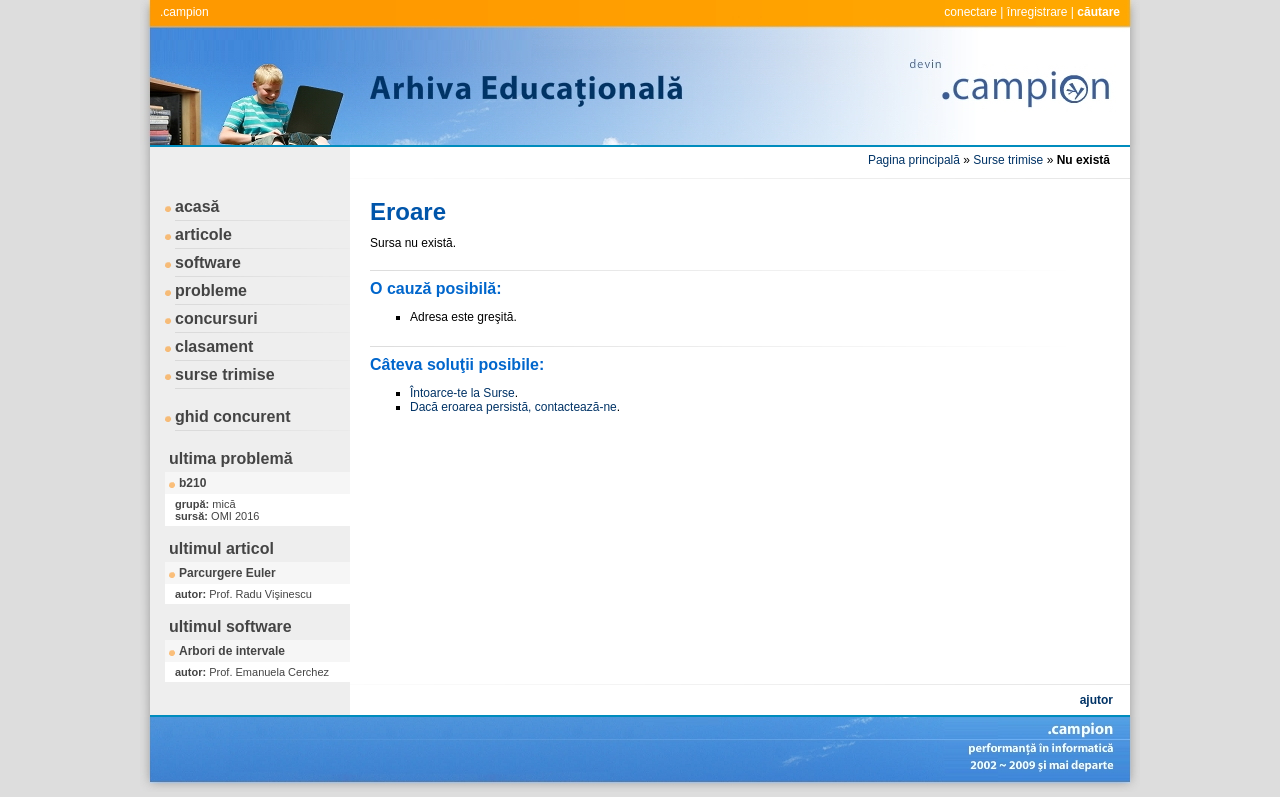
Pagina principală (914, 160)
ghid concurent (233, 416)
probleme (211, 290)
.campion (184, 12)
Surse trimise (1008, 160)
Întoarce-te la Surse (462, 393)
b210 (192, 483)
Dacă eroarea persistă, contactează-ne (513, 407)
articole (203, 234)
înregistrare (1037, 12)
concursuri (216, 318)
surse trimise (225, 374)
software (208, 262)
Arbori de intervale (232, 651)
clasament (214, 346)
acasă (197, 206)
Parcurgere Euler (227, 573)
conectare (970, 12)
